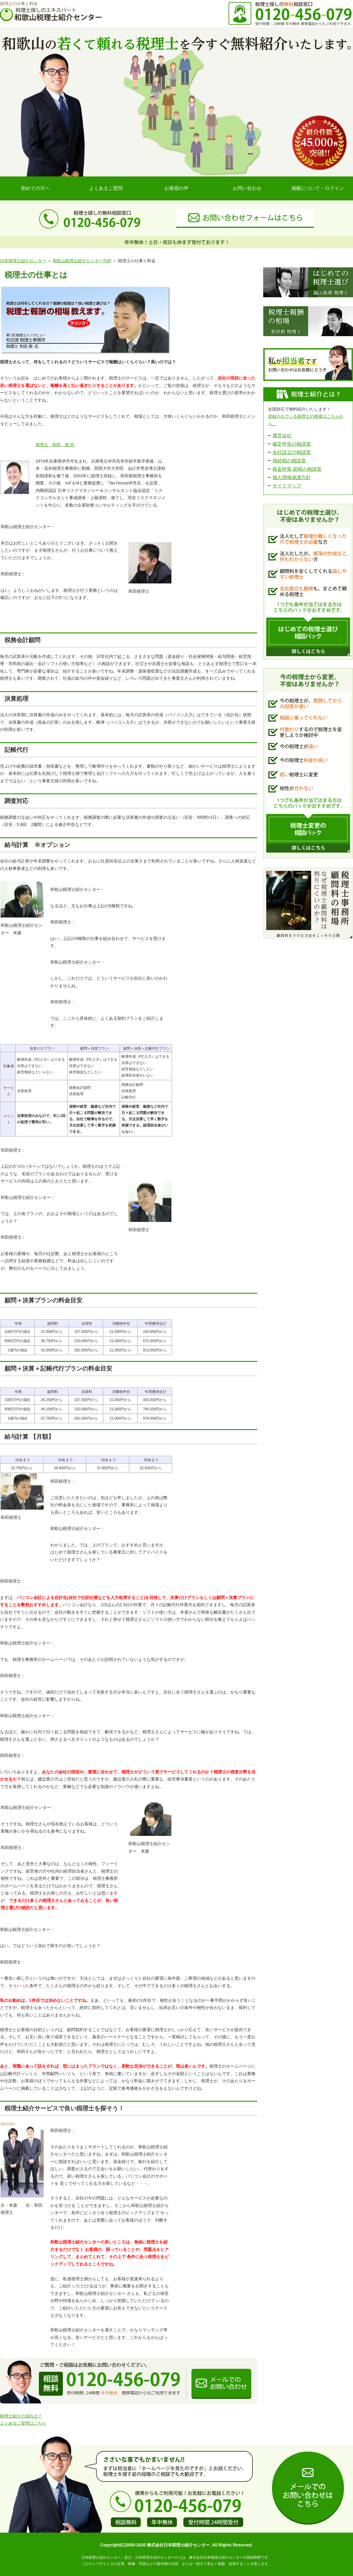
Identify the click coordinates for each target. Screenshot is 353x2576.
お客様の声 (176, 188)
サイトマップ (287, 485)
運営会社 (282, 435)
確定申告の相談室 (292, 443)
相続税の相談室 (289, 460)
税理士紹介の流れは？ (21, 2416)
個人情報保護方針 (292, 477)
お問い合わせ (247, 188)
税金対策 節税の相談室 (297, 469)
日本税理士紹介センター (23, 260)
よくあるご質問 (106, 188)
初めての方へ (35, 188)
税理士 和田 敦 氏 (55, 444)
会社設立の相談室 (292, 452)
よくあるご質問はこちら (23, 2423)
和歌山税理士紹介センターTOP (82, 260)
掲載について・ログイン (317, 188)
